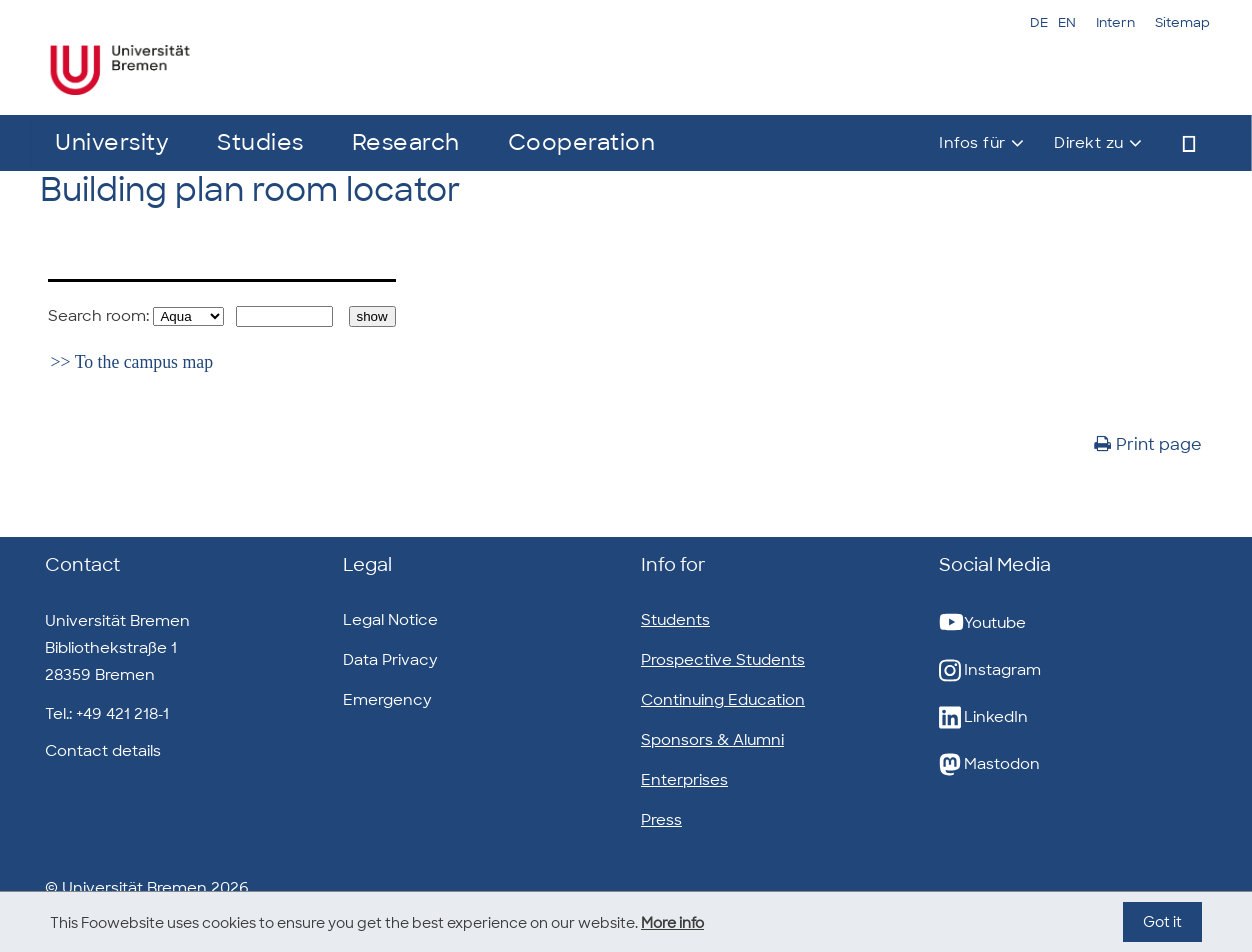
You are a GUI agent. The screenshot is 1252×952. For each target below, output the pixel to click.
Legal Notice (390, 620)
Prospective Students (723, 660)
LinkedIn (983, 717)
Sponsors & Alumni (712, 740)
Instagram (990, 670)
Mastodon (989, 764)
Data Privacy (390, 660)
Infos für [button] (972, 143)
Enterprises (684, 780)
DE (1039, 22)
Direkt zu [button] (1089, 143)
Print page (1148, 444)
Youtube (982, 623)
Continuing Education (723, 700)
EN (1067, 22)
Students (675, 620)
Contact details (103, 751)
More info (672, 923)
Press (661, 820)
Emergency (387, 700)
